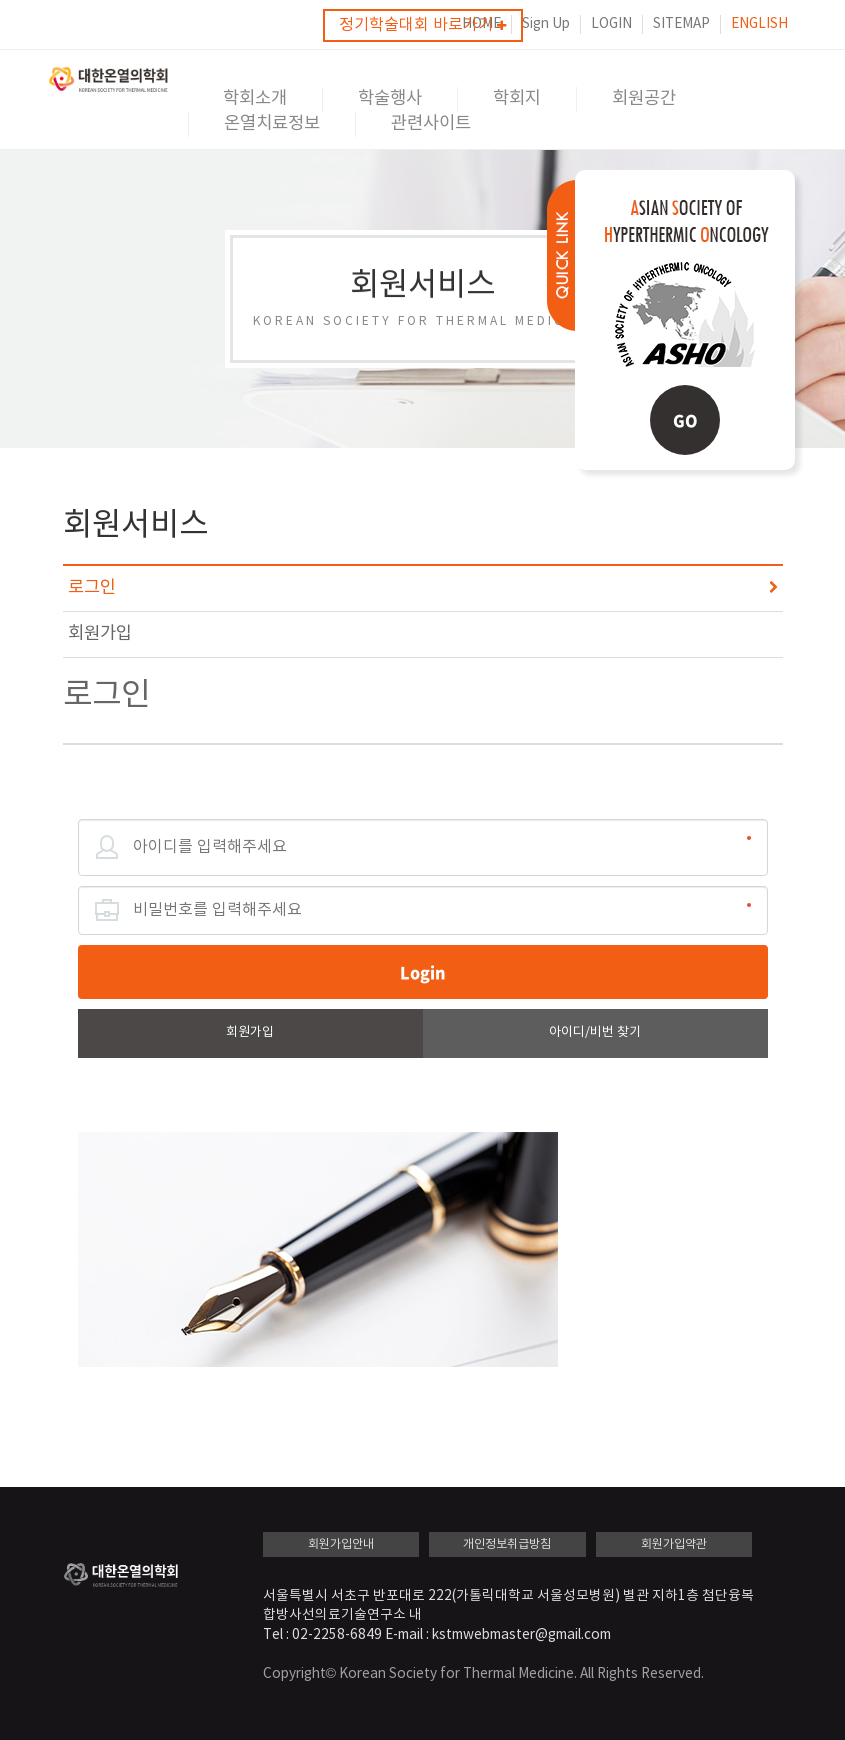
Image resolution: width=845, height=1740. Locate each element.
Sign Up (546, 24)
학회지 (517, 99)
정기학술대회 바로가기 (422, 25)
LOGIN (611, 24)
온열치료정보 (272, 124)
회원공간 (644, 99)
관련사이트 (431, 124)
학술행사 (390, 99)
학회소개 (255, 99)
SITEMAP (681, 24)
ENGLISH (759, 24)
